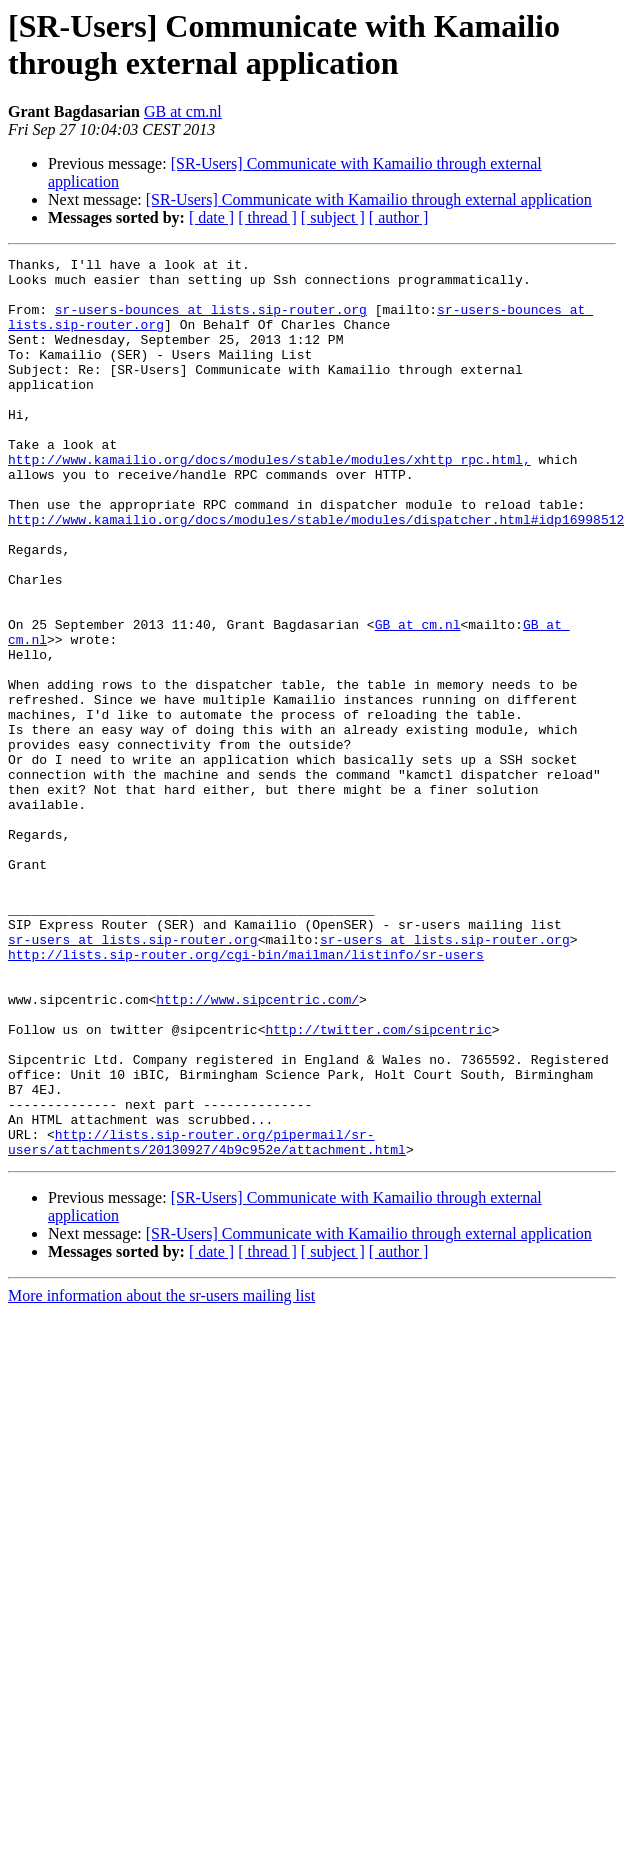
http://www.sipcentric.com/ (257, 1149)
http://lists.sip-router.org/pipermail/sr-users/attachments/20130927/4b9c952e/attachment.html (207, 1320)
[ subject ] (333, 217)
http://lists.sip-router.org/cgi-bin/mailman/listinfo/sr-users (246, 1095)
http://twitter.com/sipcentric (378, 1185)
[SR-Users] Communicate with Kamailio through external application (369, 199)
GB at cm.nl (183, 111)
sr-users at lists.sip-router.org (133, 1077)
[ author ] (399, 217)
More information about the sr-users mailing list (161, 1475)
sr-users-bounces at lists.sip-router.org (211, 321)
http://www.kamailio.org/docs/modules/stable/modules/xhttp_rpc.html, (269, 501)
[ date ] (211, 217)
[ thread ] (267, 217)
